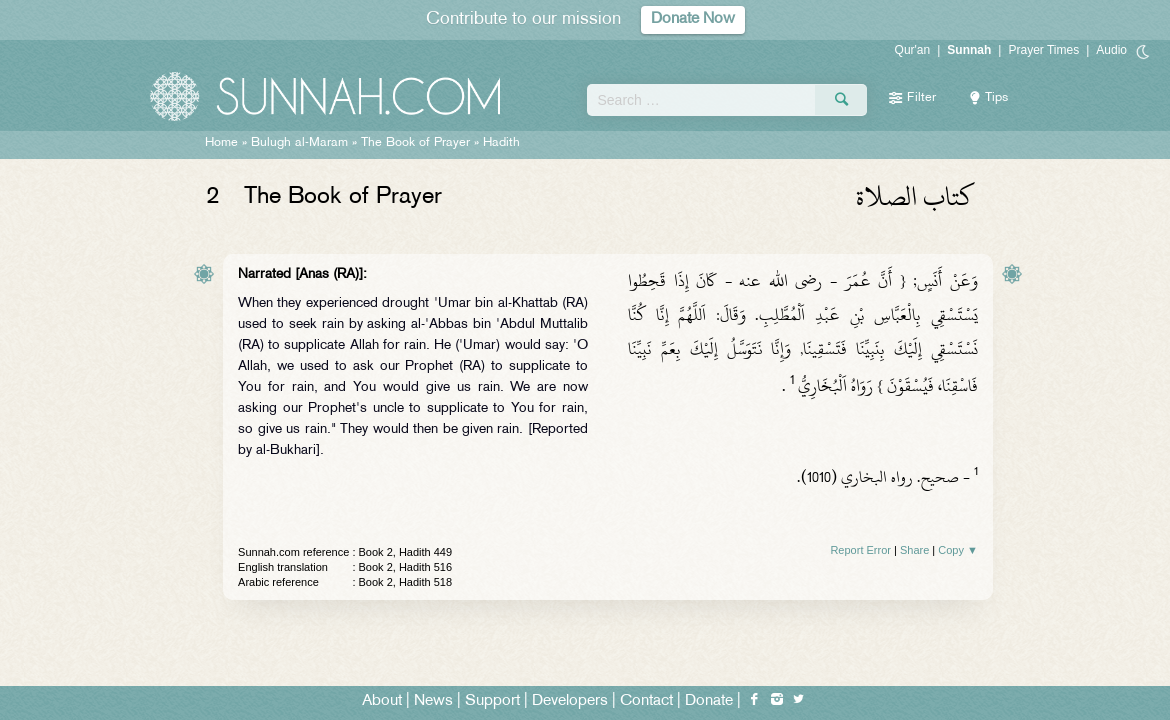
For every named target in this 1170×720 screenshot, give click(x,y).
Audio (1111, 50)
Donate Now (693, 19)
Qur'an (913, 50)
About (382, 701)
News (433, 701)
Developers (570, 701)
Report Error (860, 550)
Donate (709, 701)
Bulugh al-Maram (299, 143)
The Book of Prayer (415, 143)
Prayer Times (1043, 50)
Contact (646, 701)
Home (221, 143)
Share (914, 550)
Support (492, 701)
